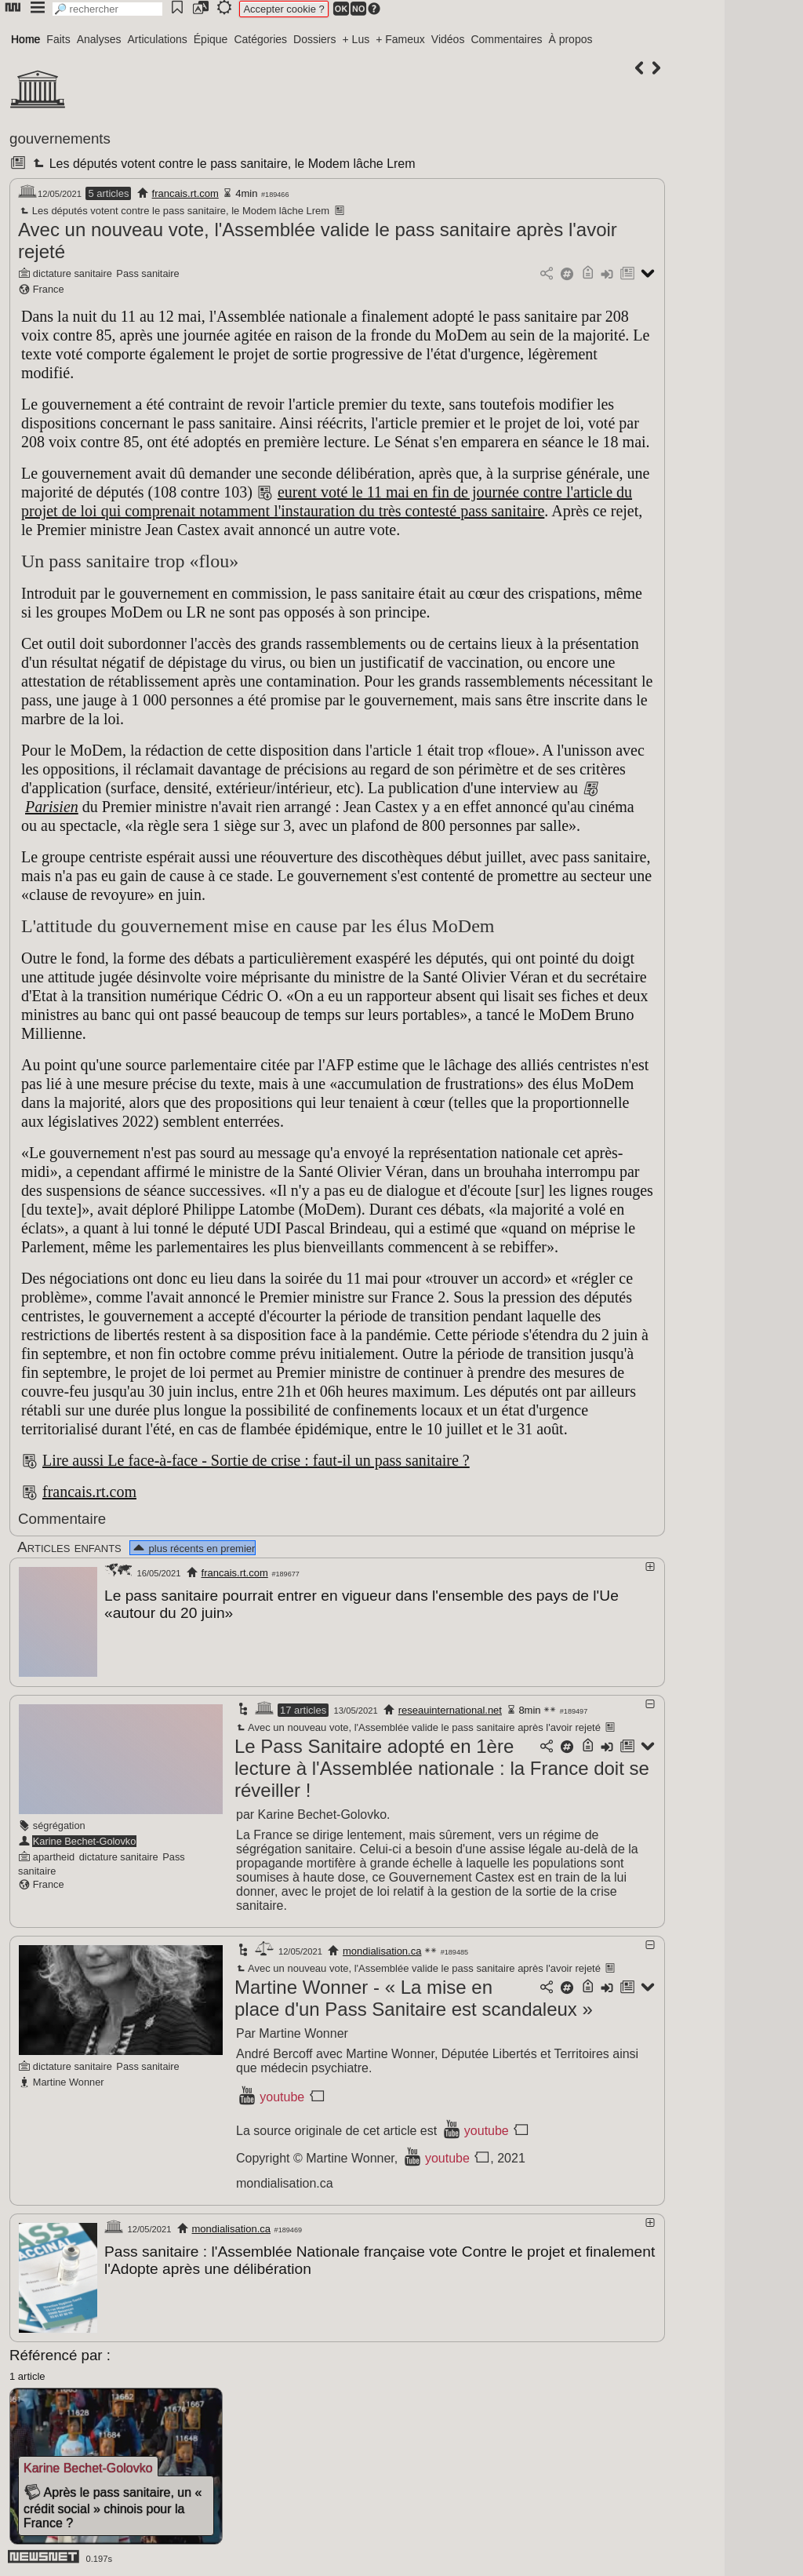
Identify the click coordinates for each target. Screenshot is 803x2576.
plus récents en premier (193, 1548)
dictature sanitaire (72, 273)
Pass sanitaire (147, 273)
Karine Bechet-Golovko (84, 1840)
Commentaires (506, 39)
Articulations (157, 39)
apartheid (53, 1856)
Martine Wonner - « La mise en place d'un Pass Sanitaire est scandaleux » (413, 1997)
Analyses (99, 39)
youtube (282, 2096)
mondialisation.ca (382, 1950)
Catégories (260, 39)
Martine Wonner (68, 2081)
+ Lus (356, 39)
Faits (58, 39)
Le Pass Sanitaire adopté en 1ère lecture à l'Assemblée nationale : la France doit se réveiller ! (441, 1767)
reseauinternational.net (450, 1709)
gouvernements (60, 138)
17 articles (303, 1709)
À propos (570, 39)
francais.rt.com (185, 193)
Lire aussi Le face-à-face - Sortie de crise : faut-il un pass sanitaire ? (256, 1460)
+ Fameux (400, 39)
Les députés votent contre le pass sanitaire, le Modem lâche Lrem (222, 163)
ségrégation (59, 1825)
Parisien (51, 806)
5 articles (108, 193)
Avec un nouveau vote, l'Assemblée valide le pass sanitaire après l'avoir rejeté (417, 1727)
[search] (107, 9)
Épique (211, 39)
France (48, 289)
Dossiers (314, 39)
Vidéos (448, 39)
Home (25, 39)
